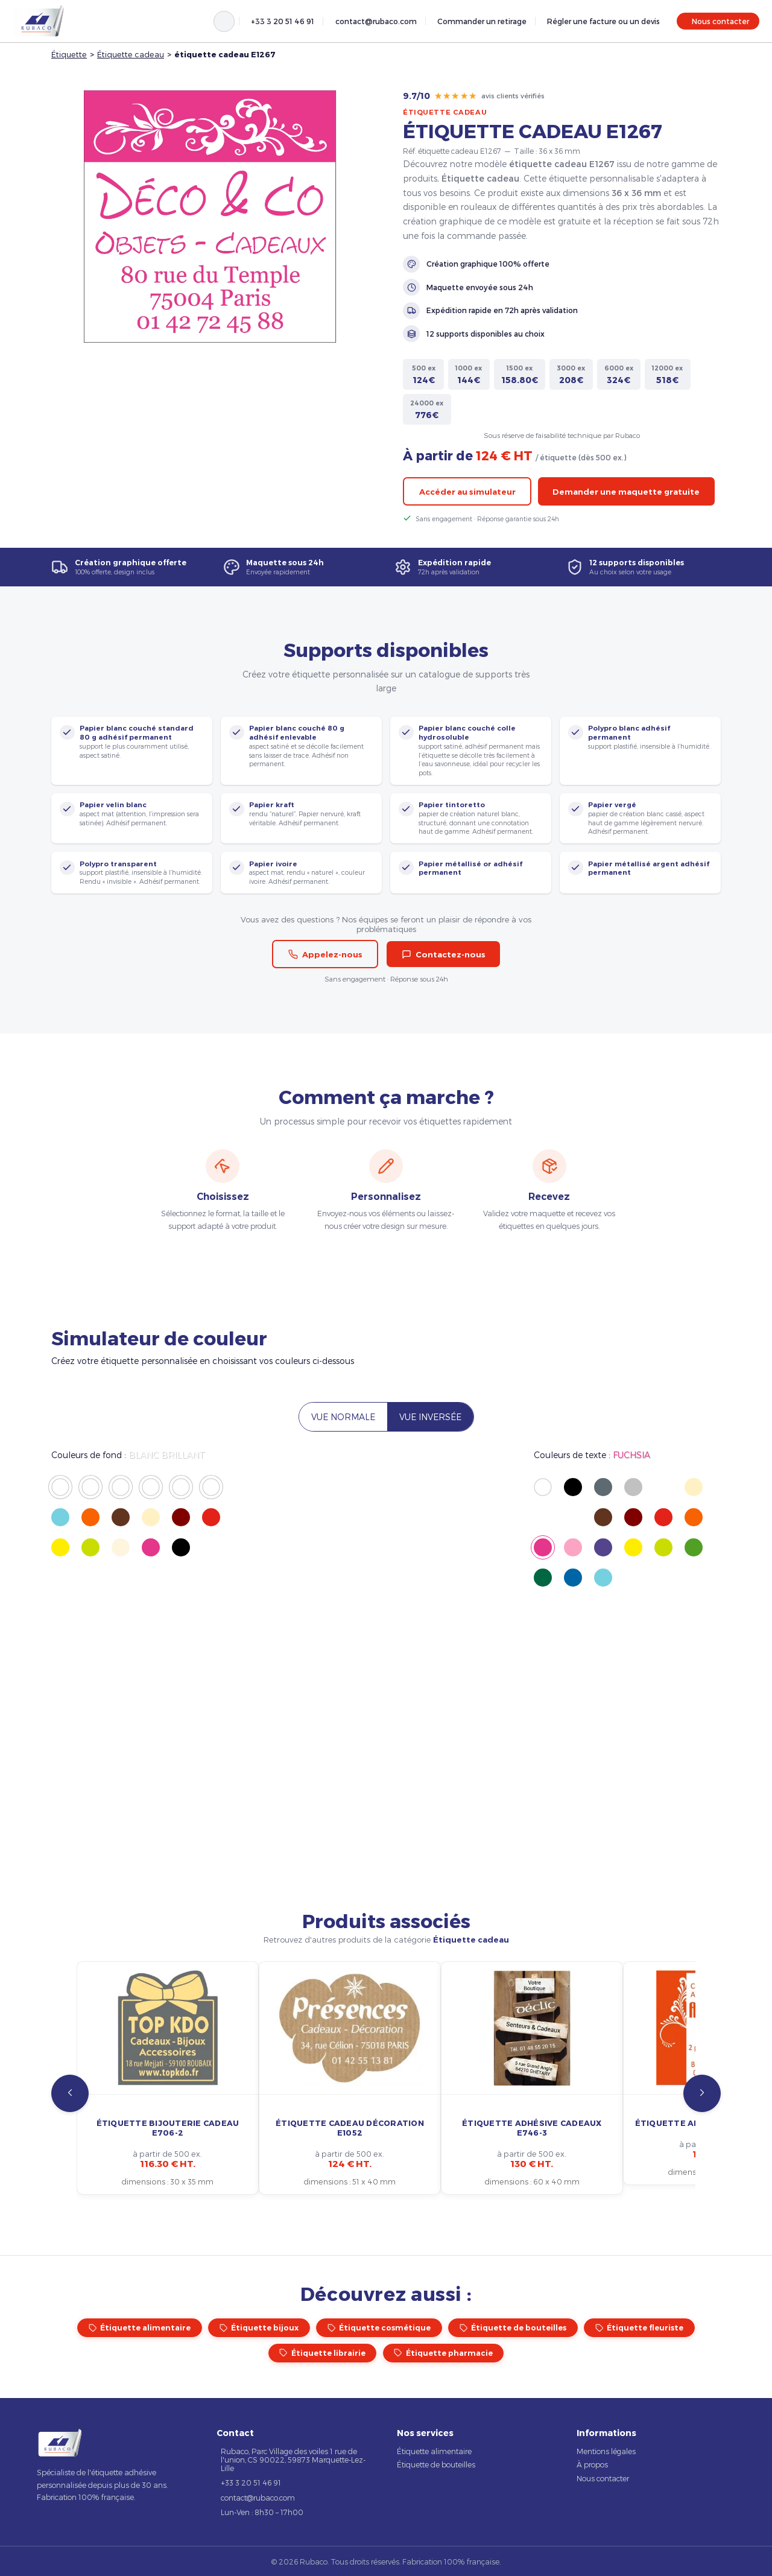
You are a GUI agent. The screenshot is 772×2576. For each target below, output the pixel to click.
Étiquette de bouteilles (513, 2327)
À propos (592, 2464)
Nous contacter (720, 21)
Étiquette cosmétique (379, 2327)
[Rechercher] (224, 21)
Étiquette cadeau (130, 54)
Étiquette (69, 54)
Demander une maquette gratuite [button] (626, 491)
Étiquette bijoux (259, 2327)
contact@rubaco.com (376, 21)
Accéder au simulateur (467, 491)
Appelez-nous (325, 954)
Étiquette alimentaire (140, 2327)
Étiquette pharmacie (443, 2353)
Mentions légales (606, 2451)
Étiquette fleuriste (639, 2327)
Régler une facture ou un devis (603, 21)
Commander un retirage (482, 21)
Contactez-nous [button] (444, 954)
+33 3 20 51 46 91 (282, 21)
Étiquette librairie (322, 2353)
